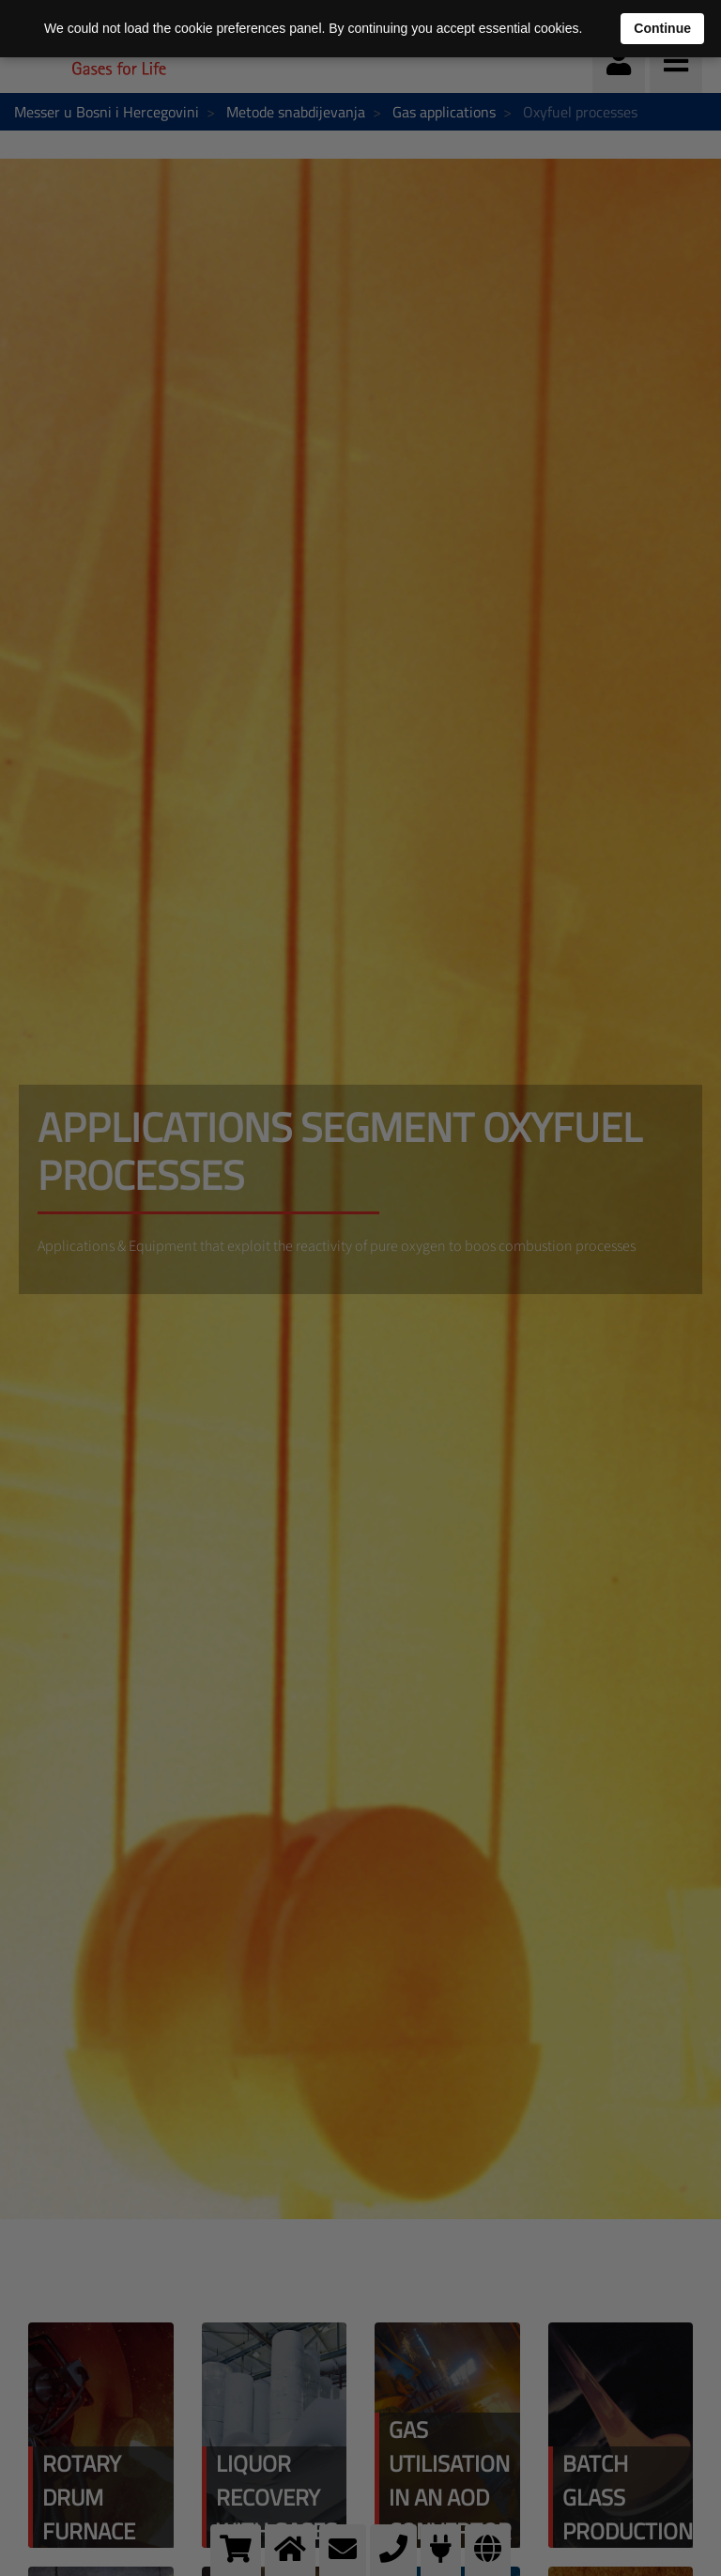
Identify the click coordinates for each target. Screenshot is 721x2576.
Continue (662, 28)
